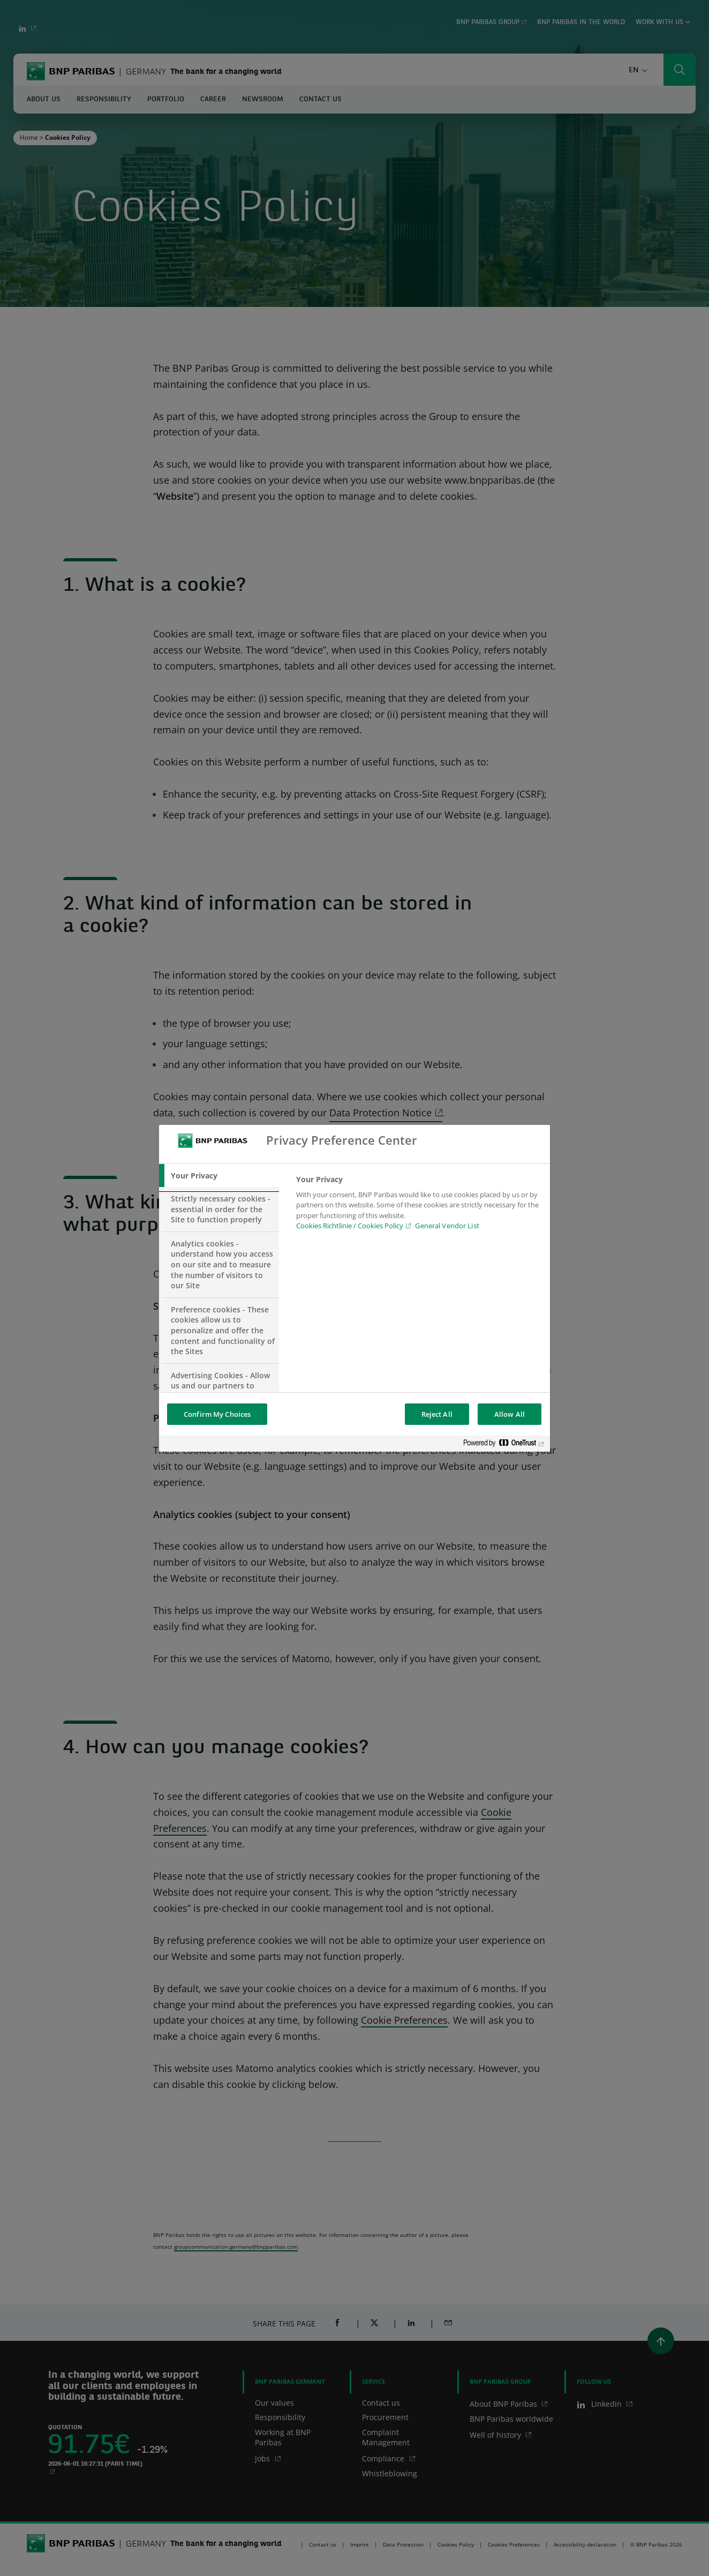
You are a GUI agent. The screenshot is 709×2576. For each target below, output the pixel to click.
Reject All (436, 1414)
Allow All (509, 1414)
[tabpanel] (418, 1206)
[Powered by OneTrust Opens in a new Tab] (504, 1445)
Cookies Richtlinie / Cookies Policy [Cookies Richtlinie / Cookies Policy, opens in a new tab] (349, 1225)
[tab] (219, 1176)
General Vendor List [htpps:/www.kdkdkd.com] (447, 1225)
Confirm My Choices (217, 1414)
